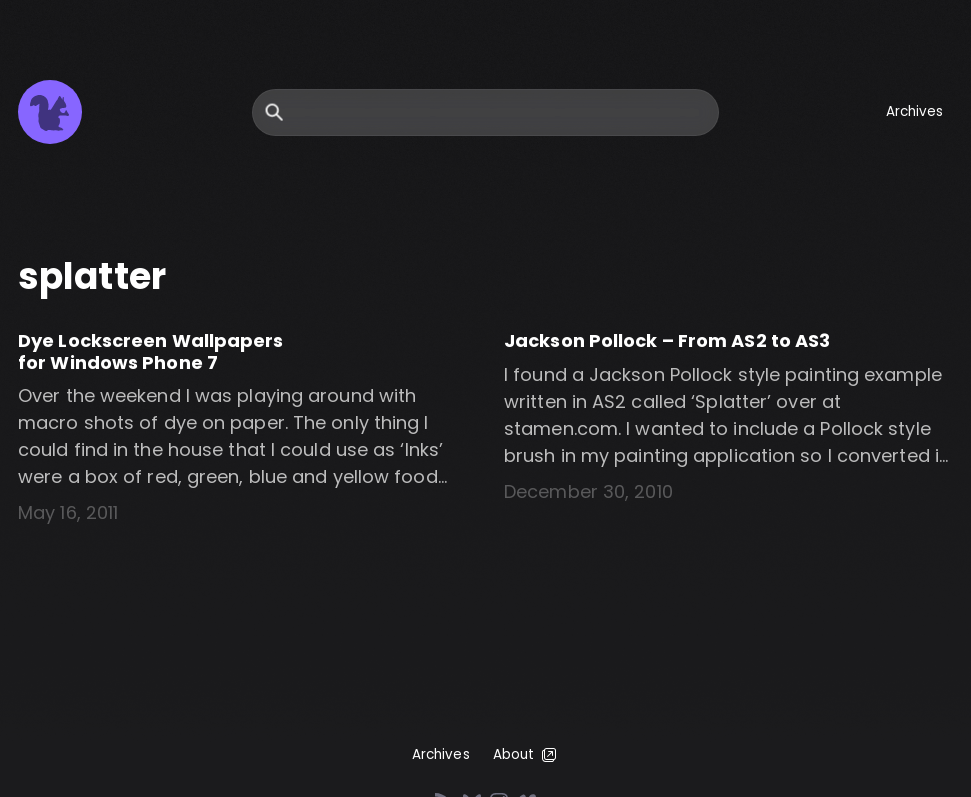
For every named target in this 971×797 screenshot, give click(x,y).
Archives (915, 111)
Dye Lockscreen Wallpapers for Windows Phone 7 (151, 351)
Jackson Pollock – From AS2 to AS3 (667, 340)
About (526, 755)
